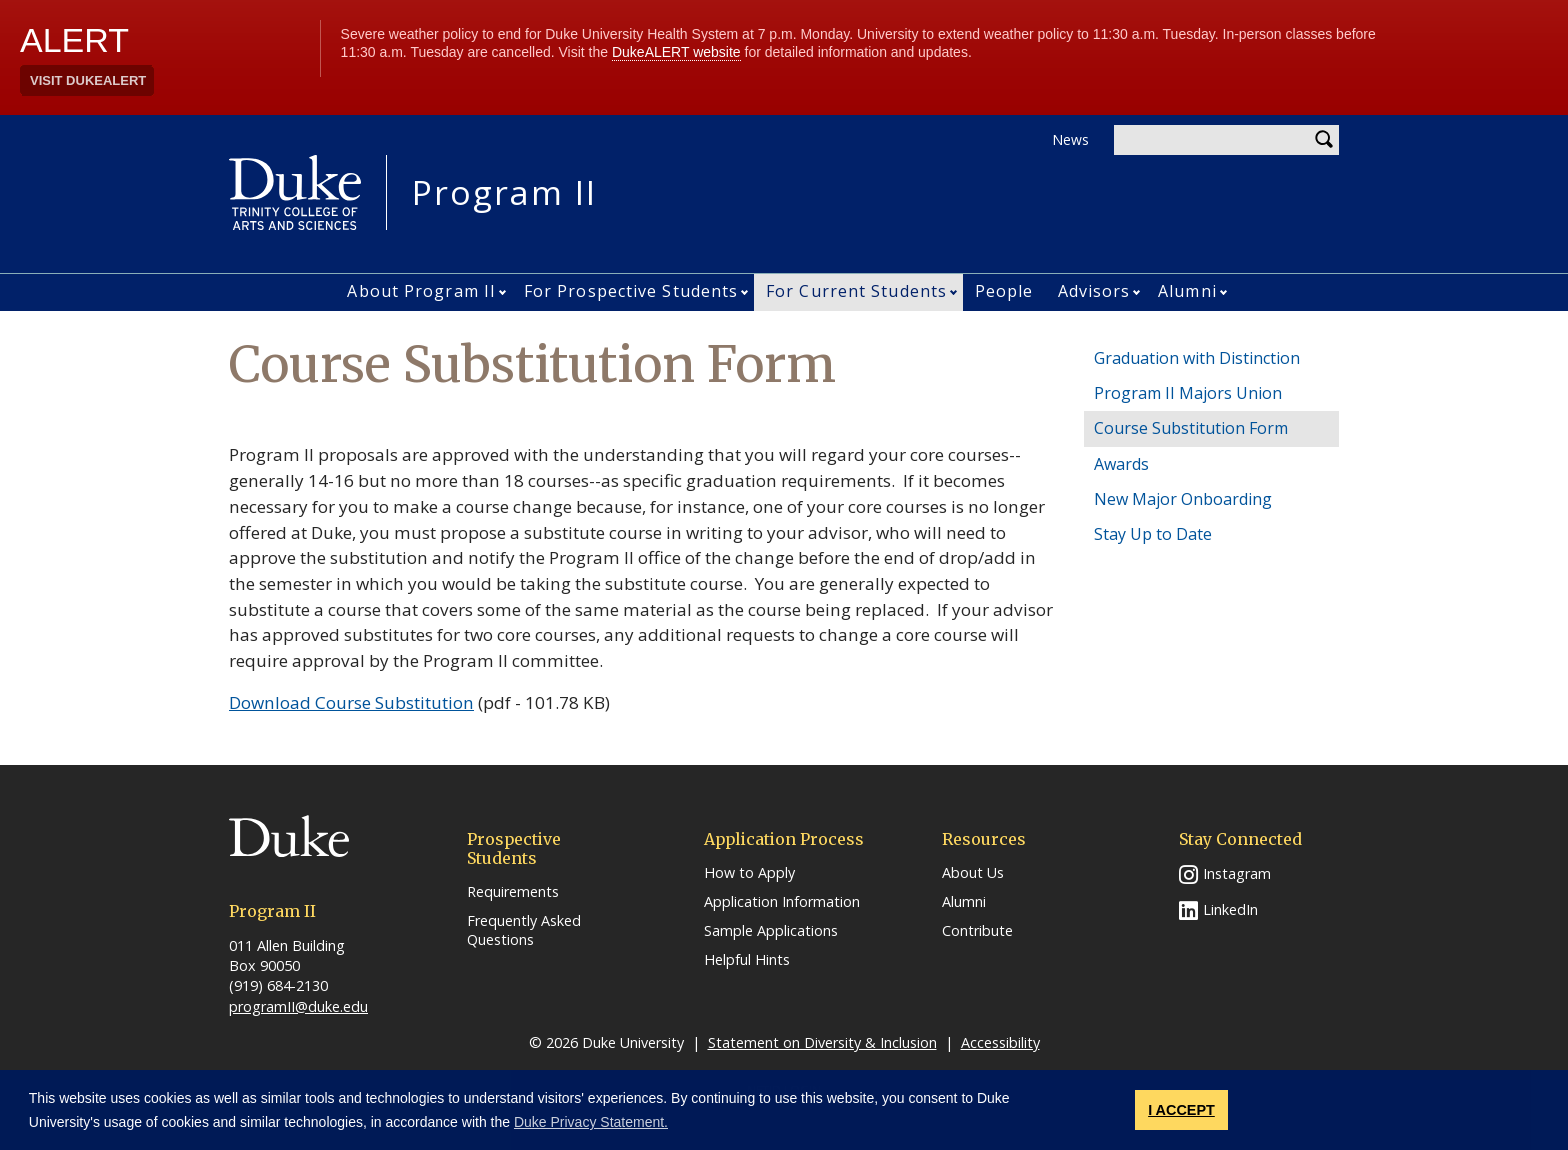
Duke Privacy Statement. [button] (591, 1122)
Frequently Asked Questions (524, 930)
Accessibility (1000, 1042)
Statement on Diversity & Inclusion (822, 1042)
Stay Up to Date (1153, 534)
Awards (1121, 464)
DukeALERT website (676, 52)
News (1070, 139)
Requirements (513, 892)
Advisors (1094, 291)
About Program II (421, 291)
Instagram (1237, 873)
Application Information (782, 902)
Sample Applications (771, 931)
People (1004, 291)
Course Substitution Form (1191, 428)
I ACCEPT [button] (1181, 1110)
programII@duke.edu (298, 1006)
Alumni (1187, 291)
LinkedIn (1230, 909)
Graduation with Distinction (1197, 358)
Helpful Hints (747, 960)
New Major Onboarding (1183, 499)
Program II (504, 192)
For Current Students (856, 291)
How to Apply (749, 873)
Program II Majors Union (1188, 393)
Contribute (977, 931)
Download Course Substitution (351, 702)
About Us (973, 873)
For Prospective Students (631, 291)
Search (1324, 140)
